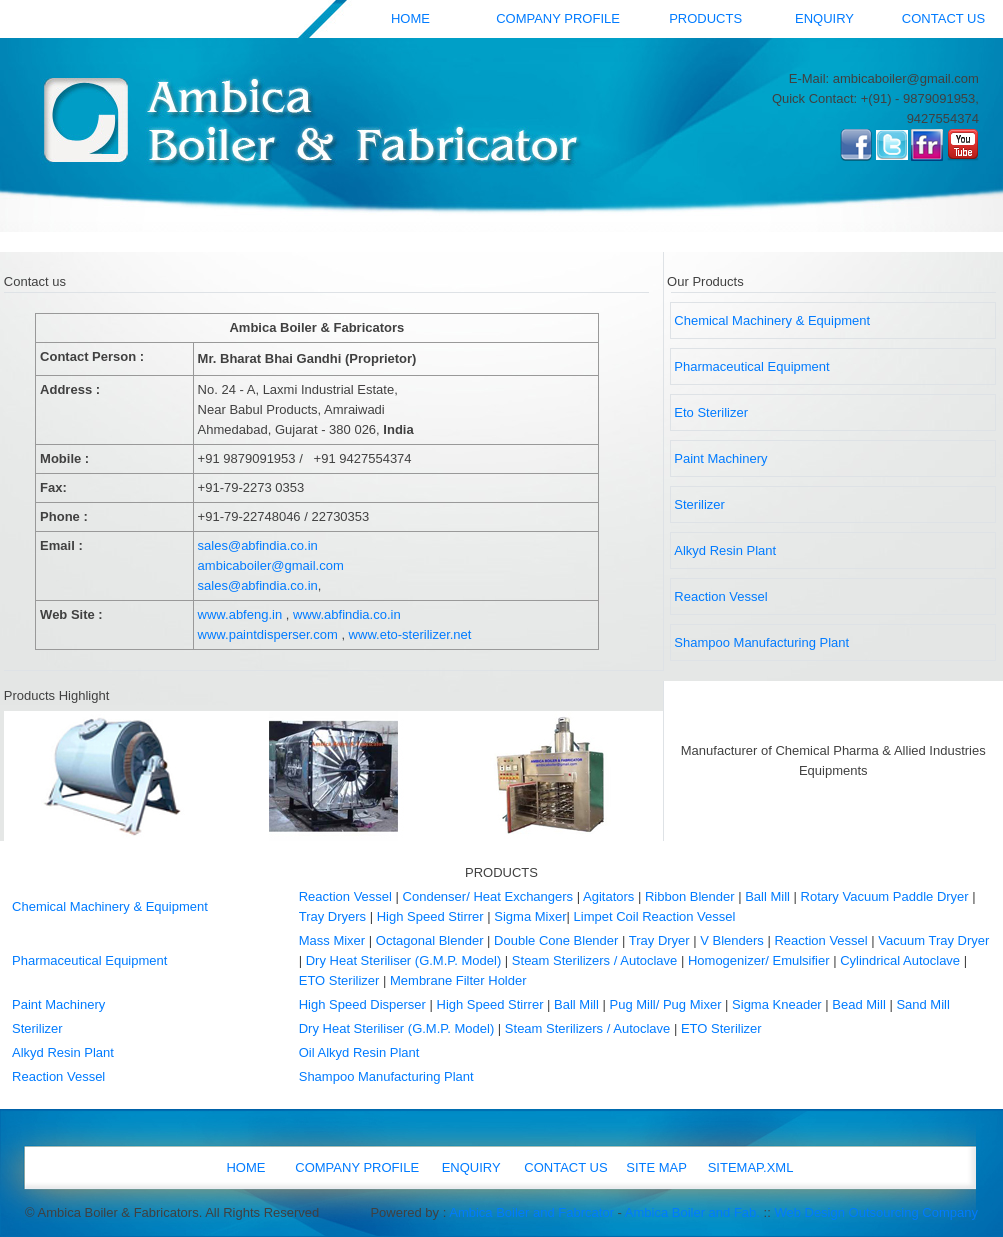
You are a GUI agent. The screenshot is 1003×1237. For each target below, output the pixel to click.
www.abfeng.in (240, 614)
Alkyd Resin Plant (725, 550)
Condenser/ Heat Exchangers (488, 896)
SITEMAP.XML (751, 1167)
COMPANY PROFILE (558, 18)
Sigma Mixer (530, 916)
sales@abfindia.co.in (258, 545)
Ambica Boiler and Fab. (692, 1212)
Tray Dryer (659, 940)
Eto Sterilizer (711, 412)
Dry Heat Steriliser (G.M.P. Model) (404, 960)
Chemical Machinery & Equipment (772, 320)
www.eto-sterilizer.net (410, 634)
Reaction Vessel (720, 596)
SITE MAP (656, 1167)
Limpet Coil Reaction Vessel (655, 916)
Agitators (608, 896)
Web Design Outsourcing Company (876, 1212)
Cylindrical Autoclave (900, 960)
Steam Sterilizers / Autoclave (594, 960)
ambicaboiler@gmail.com (271, 565)
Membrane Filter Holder (458, 980)
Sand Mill (922, 1004)
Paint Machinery (720, 458)
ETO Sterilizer (339, 980)
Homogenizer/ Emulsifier (759, 960)
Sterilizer (699, 504)
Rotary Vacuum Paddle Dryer (887, 896)
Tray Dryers (332, 916)
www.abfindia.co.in (347, 614)
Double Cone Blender (556, 940)
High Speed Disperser (362, 1004)
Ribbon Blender (690, 896)
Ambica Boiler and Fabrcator (531, 1212)
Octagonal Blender (430, 940)
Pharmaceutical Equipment (751, 366)
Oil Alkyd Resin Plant (359, 1052)
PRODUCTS (705, 18)
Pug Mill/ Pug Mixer (665, 1004)
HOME (410, 18)
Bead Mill (858, 1004)
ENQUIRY (824, 18)
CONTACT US (943, 18)
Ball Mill (767, 896)
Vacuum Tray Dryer (933, 940)
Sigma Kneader (777, 1004)
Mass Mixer (332, 940)
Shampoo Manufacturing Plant (761, 642)
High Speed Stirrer (430, 916)
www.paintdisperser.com (268, 634)
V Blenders (732, 940)
